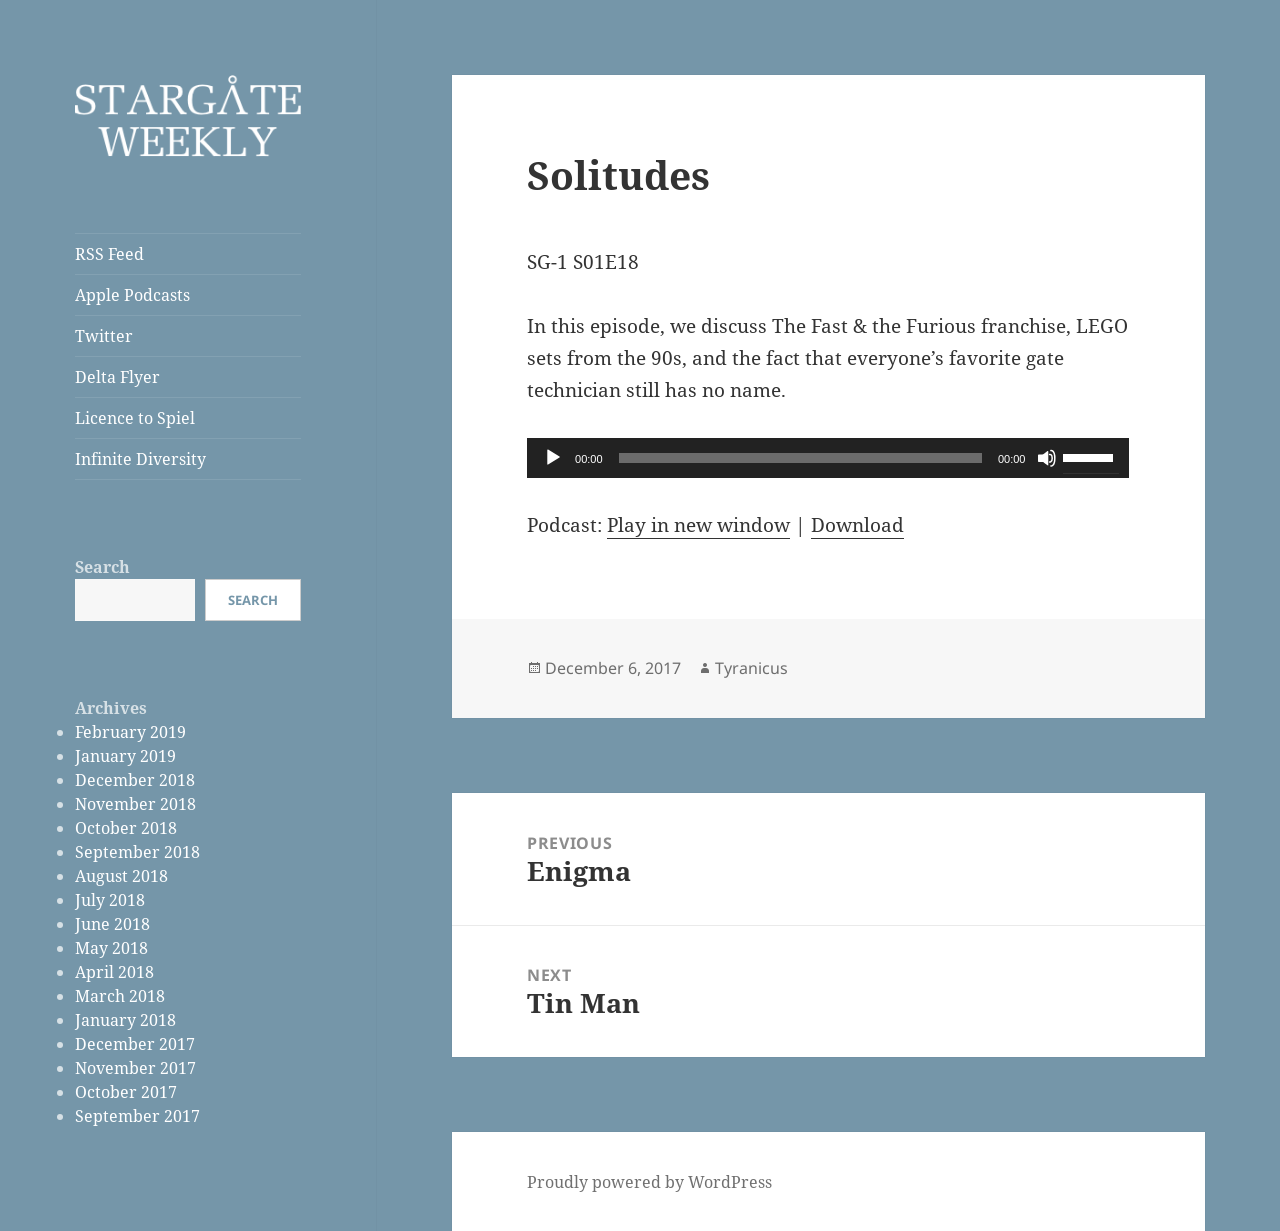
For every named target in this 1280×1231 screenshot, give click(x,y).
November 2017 (135, 1068)
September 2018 (137, 852)
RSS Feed (109, 254)
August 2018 (121, 876)
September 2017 (137, 1116)
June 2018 (112, 924)
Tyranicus (751, 668)
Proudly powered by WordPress (649, 1182)
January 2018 (125, 1020)
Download (857, 525)
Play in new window (698, 525)
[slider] (800, 458)
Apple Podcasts (132, 295)
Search (102, 567)
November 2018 (135, 804)
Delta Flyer (117, 377)
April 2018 (114, 972)
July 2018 (110, 900)
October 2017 (126, 1092)
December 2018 (135, 780)
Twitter (104, 336)
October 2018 (126, 828)
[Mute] (1047, 458)
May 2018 (111, 948)
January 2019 (125, 756)
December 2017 (135, 1044)
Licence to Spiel (135, 418)
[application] (828, 458)
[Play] (553, 458)
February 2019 (130, 732)
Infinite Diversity (140, 459)
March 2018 (120, 996)
